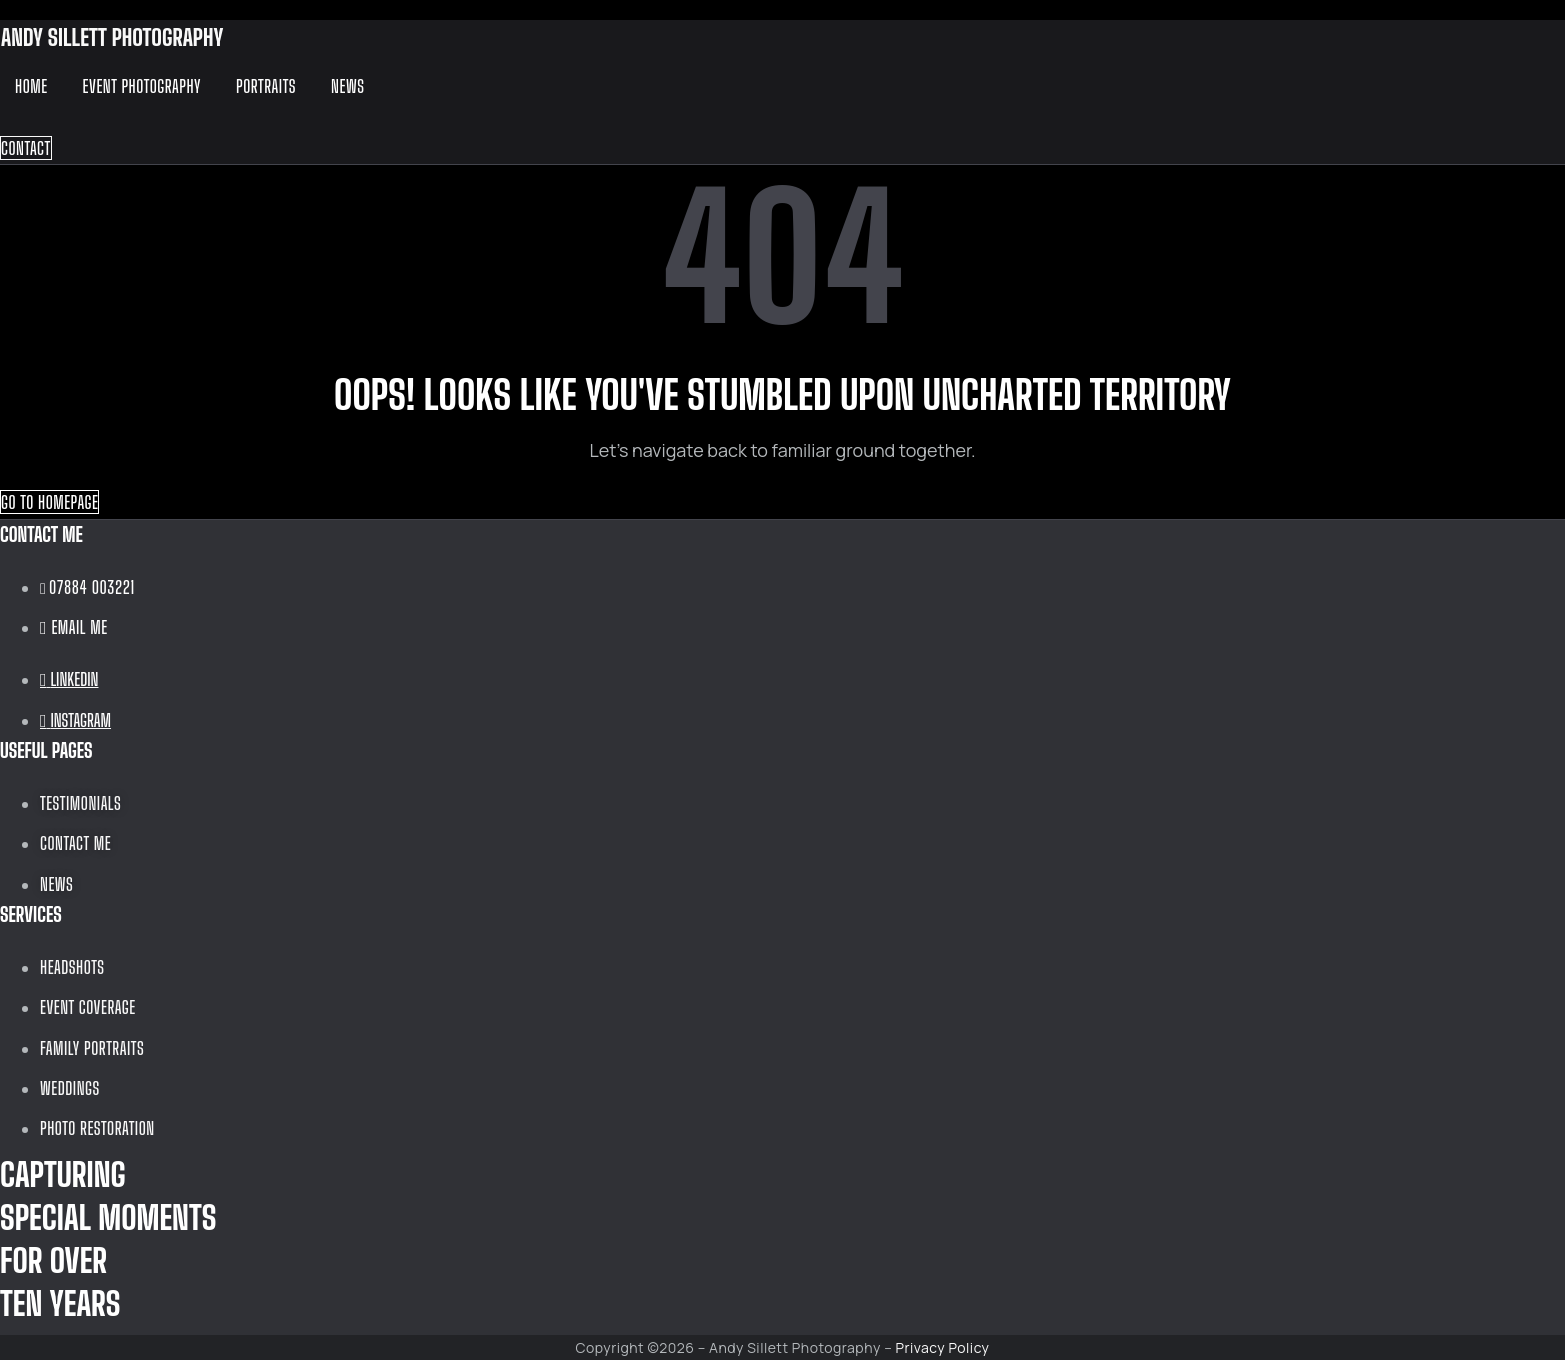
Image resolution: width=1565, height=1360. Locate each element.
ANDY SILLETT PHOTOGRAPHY (112, 37)
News (347, 86)
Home (31, 86)
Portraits (266, 86)
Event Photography (142, 86)
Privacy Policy (943, 1347)
